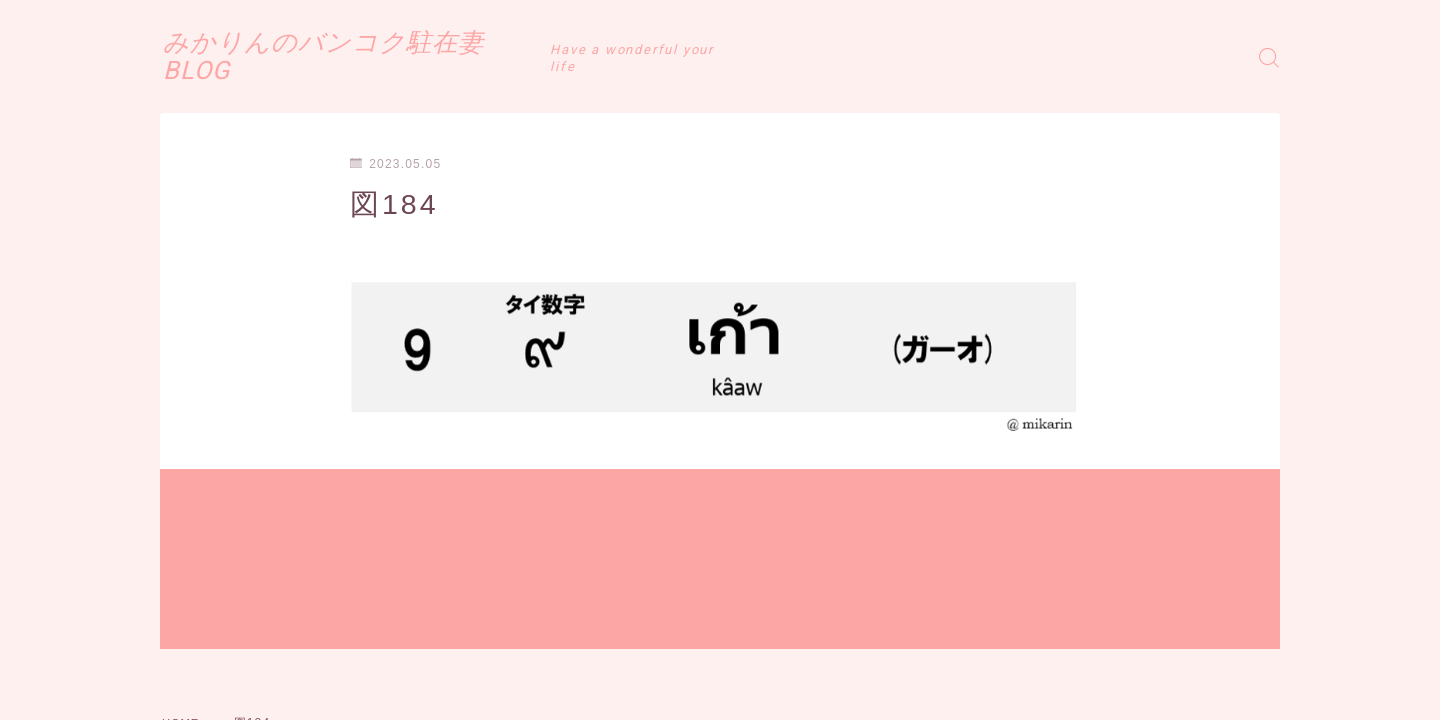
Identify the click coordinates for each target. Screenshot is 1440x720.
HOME (182, 603)
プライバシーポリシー (329, 663)
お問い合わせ (471, 663)
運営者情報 (193, 663)
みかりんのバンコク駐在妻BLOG (400, 57)
